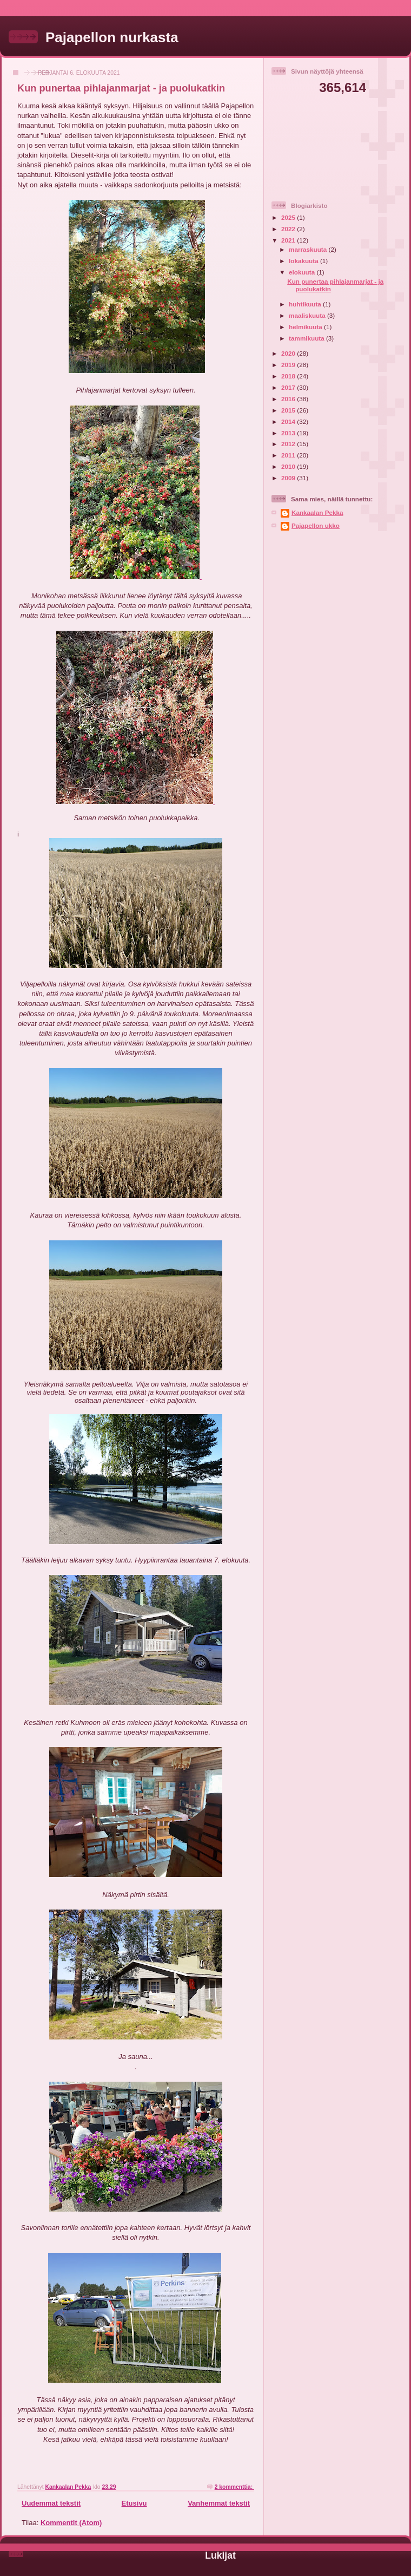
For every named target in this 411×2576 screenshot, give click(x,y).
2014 (289, 421)
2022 (289, 228)
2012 (289, 443)
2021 (289, 240)
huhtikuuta (306, 304)
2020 (289, 353)
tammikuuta (307, 338)
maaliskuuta (308, 315)
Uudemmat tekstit (51, 2503)
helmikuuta (306, 326)
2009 (289, 477)
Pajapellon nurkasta (111, 37)
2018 (289, 376)
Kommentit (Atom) (71, 2523)
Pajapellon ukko (315, 525)
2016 (289, 398)
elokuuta (302, 272)
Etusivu (134, 2503)
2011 (289, 455)
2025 (289, 217)
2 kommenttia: (234, 2487)
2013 (289, 432)
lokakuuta (304, 260)
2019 (289, 364)
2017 (289, 387)
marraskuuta (308, 249)
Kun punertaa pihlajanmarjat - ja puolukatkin (121, 88)
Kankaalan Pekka (317, 512)
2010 (289, 466)
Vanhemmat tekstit (219, 2503)
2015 (289, 410)
